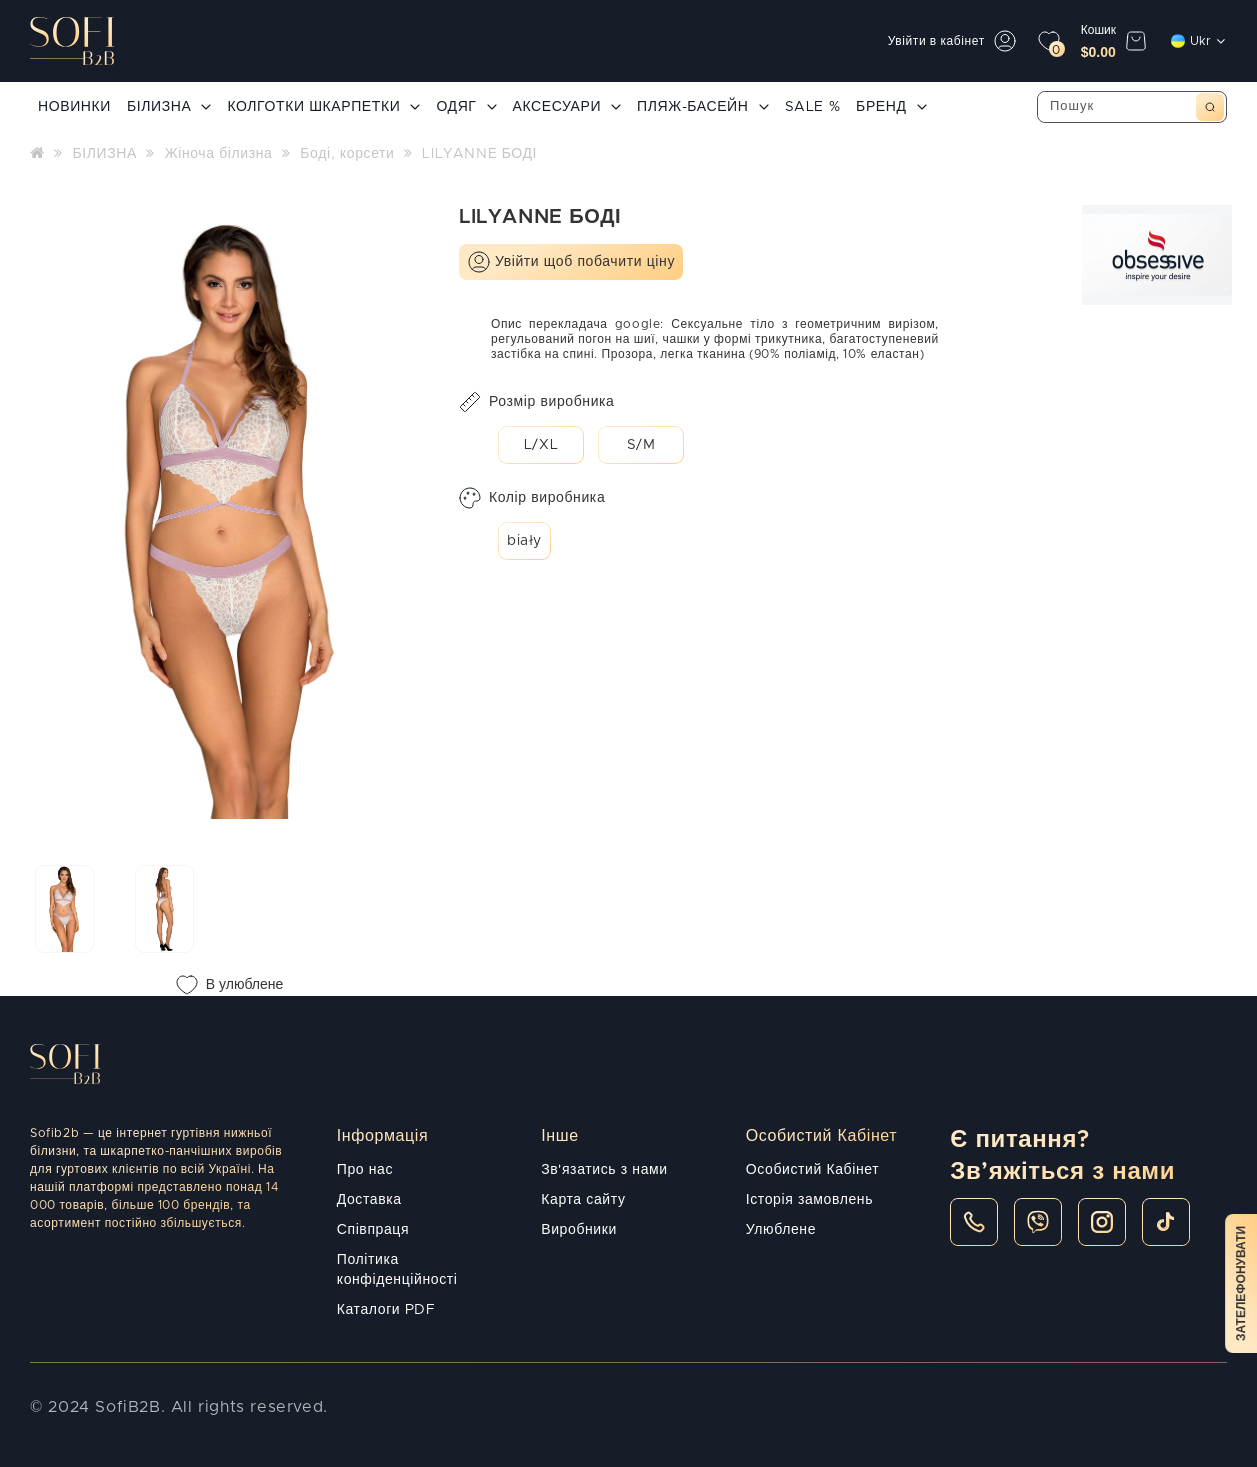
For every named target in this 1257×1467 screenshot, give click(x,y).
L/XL (541, 445)
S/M (641, 445)
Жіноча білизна (219, 154)
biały (524, 541)
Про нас (365, 1170)
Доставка (369, 1200)
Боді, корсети (347, 154)
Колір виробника (532, 498)
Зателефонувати (1241, 1283)
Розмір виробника (537, 402)
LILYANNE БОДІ (479, 154)
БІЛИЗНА (169, 107)
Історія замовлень (809, 1200)
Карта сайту (583, 1200)
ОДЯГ (466, 107)
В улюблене (230, 985)
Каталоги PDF (386, 1310)
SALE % (813, 107)
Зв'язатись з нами (604, 1170)
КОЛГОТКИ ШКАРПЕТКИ (323, 107)
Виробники (579, 1230)
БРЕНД (891, 107)
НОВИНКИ (74, 107)
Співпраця (373, 1230)
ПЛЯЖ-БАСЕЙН (702, 107)
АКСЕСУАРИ (567, 107)
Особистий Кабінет (812, 1170)
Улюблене (781, 1230)
